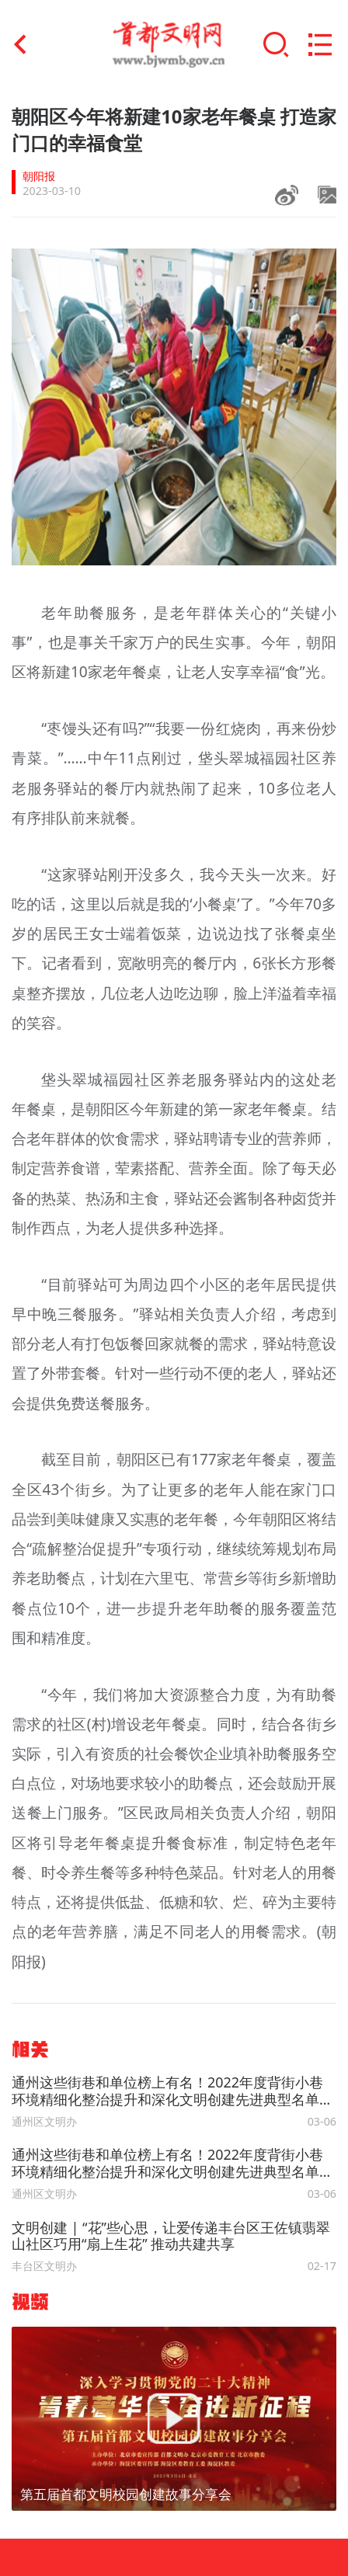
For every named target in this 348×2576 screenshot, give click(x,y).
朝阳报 (39, 176)
